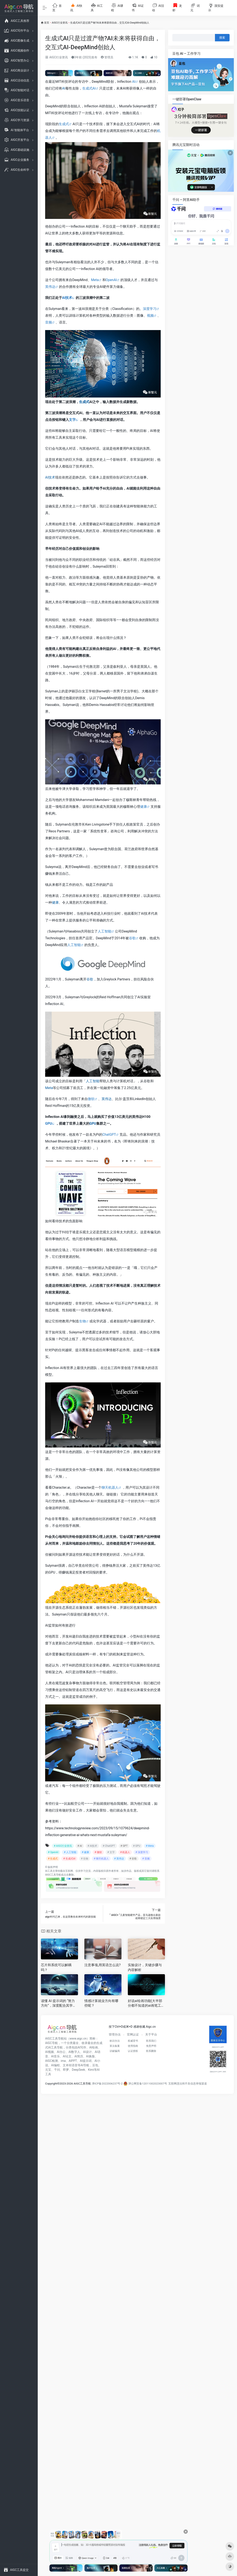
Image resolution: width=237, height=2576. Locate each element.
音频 (48, 322)
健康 (143, 807)
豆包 (95, 2065)
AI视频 (49, 2052)
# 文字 (111, 1852)
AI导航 (85, 2065)
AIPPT (73, 2060)
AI (133, 82)
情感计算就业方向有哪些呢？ (101, 2003)
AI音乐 (55, 2056)
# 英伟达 (119, 1858)
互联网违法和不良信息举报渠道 (187, 2083)
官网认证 (133, 2034)
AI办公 (61, 2052)
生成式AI (89, 88)
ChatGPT (109, 1135)
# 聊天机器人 (101, 1858)
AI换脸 (90, 2056)
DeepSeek (78, 2069)
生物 (82, 1321)
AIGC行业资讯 (60, 22)
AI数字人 (74, 2052)
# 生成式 (53, 1858)
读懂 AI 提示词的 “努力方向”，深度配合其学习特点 (58, 2003)
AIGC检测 (51, 2060)
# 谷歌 (133, 1858)
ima (63, 2060)
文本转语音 (70, 2065)
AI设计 (87, 2052)
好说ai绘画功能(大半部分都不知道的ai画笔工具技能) (146, 2003)
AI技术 (67, 298)
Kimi (91, 2069)
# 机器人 (125, 1852)
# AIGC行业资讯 (63, 1845)
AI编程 (55, 2065)
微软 (91, 1099)
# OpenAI (53, 1852)
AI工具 (49, 1870)
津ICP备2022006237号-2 (107, 2083)
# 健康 (85, 1852)
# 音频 (145, 1858)
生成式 (64, 124)
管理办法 (115, 2034)
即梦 (66, 2069)
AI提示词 (86, 2060)
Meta (95, 280)
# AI (79, 1845)
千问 (57, 2069)
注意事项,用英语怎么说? (102, 1965)
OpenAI (111, 280)
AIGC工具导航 (53, 1874)
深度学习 (149, 309)
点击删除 (69, 1874)
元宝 (48, 2069)
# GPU (136, 1845)
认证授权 (133, 2051)
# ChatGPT (109, 1845)
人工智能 (104, 931)
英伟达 (50, 287)
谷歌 (132, 938)
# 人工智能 (70, 1852)
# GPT (124, 1845)
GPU (48, 1123)
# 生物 (84, 1858)
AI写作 (82, 2047)
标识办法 (115, 2040)
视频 (150, 316)
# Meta (150, 1845)
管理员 (107, 57)
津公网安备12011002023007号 (145, 2083)
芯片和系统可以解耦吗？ (56, 1967)
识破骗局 (115, 2051)
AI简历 (78, 2056)
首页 (46, 22)
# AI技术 (92, 1845)
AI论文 (67, 2056)
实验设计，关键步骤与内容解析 (145, 1967)
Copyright (51, 2083)
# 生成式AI (69, 1858)
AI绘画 (93, 2047)
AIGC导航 (51, 2043)
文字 (72, 420)
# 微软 (98, 1852)
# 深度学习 (141, 1852)
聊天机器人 (110, 1487)
